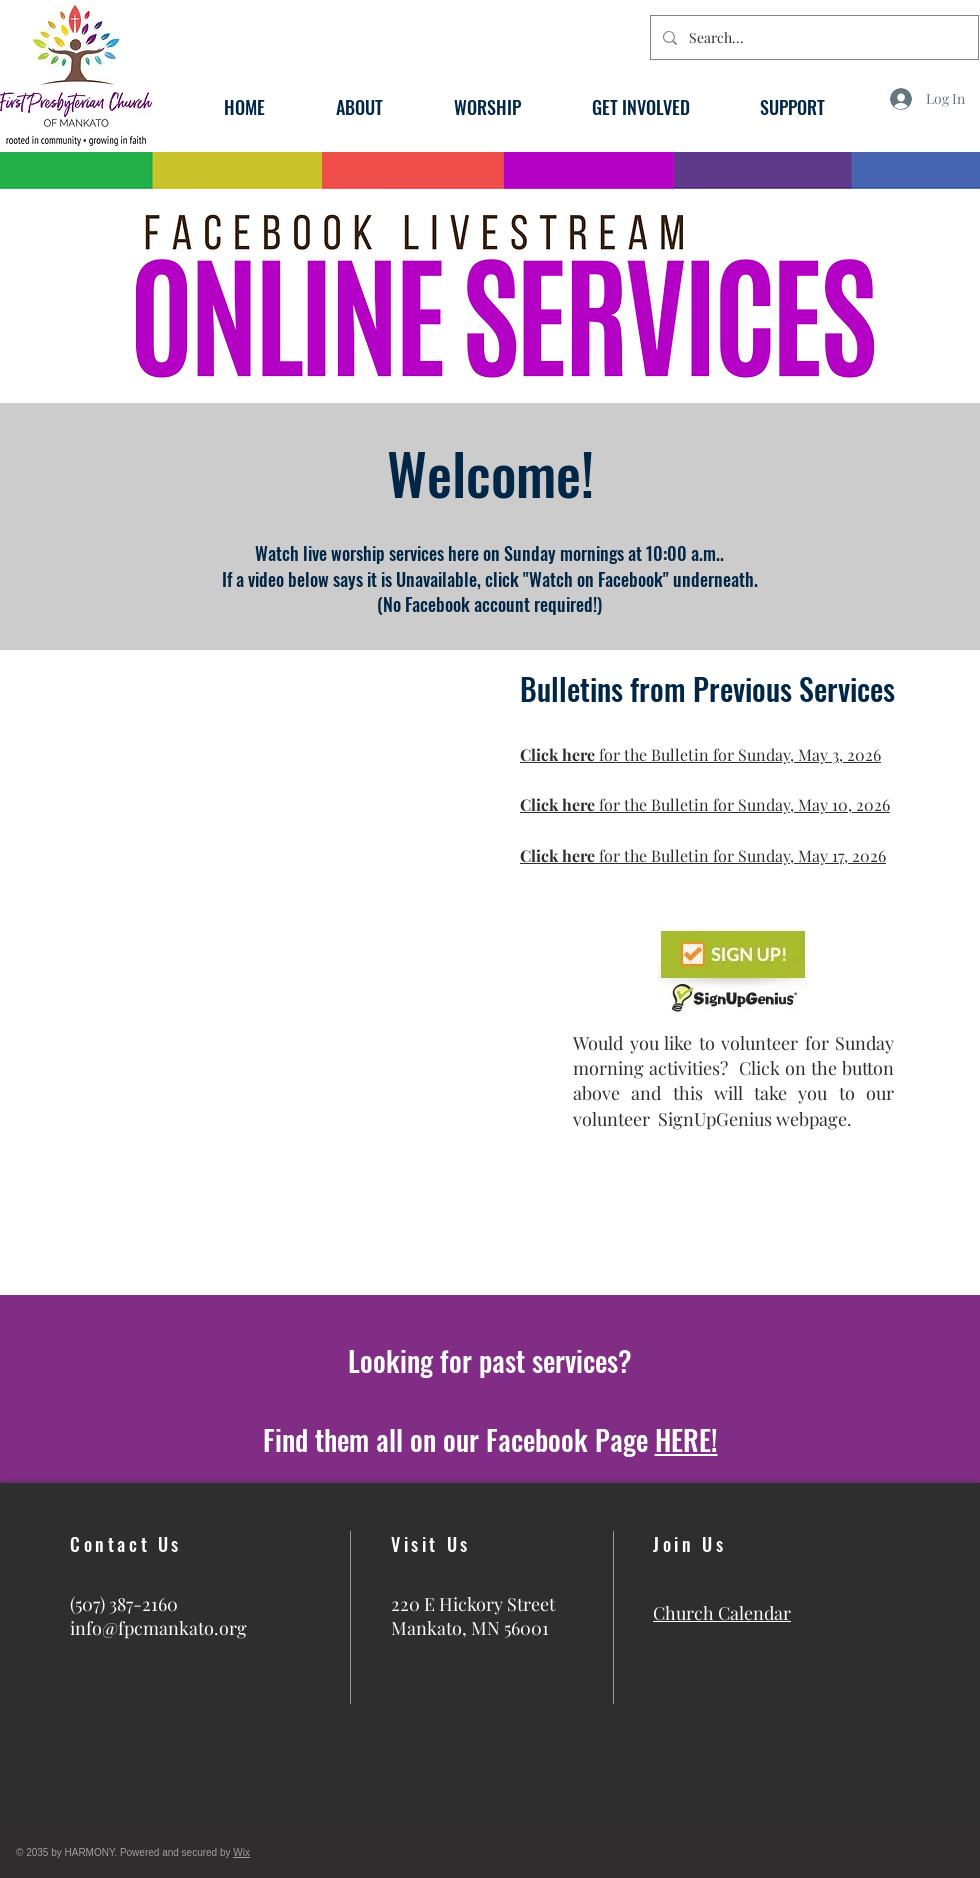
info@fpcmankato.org (158, 1628)
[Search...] (812, 37)
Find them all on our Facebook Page (490, 1439)
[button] (359, 104)
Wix (241, 1852)
